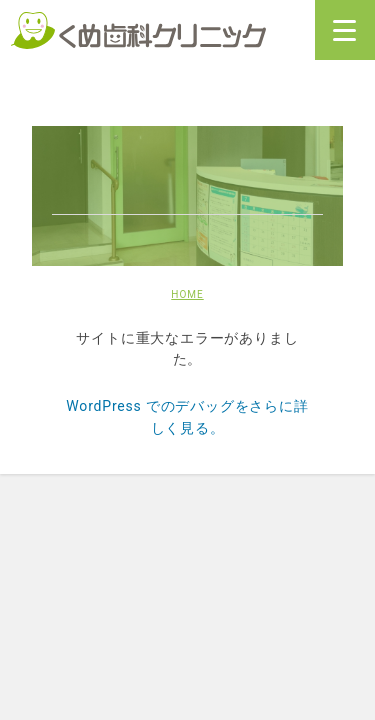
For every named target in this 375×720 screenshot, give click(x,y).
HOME (187, 294)
